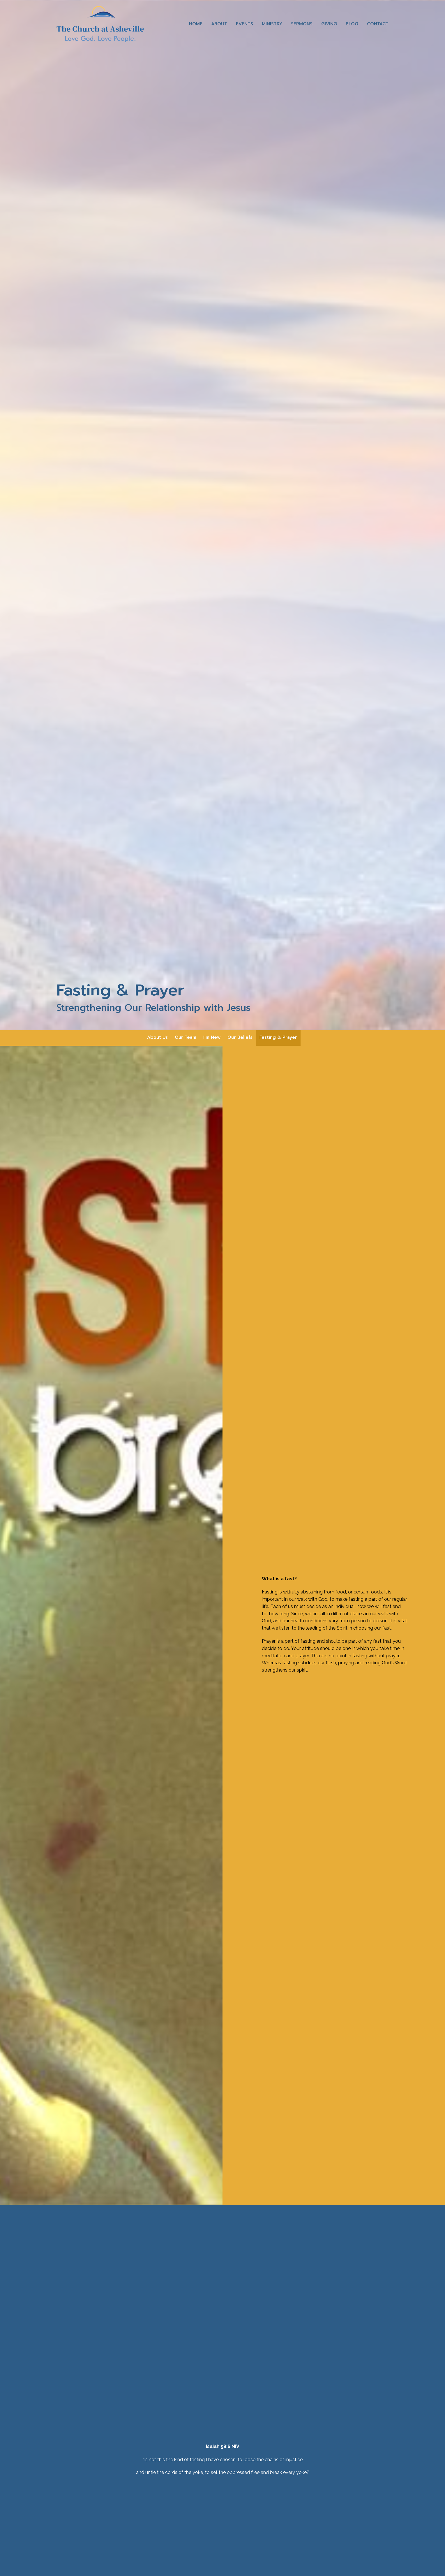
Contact (378, 24)
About (219, 24)
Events (244, 24)
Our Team (185, 1037)
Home (195, 24)
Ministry (272, 24)
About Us (157, 1037)
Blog (352, 24)
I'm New (211, 1037)
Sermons (301, 24)
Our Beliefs (239, 1037)
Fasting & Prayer (278, 1037)
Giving (329, 24)
